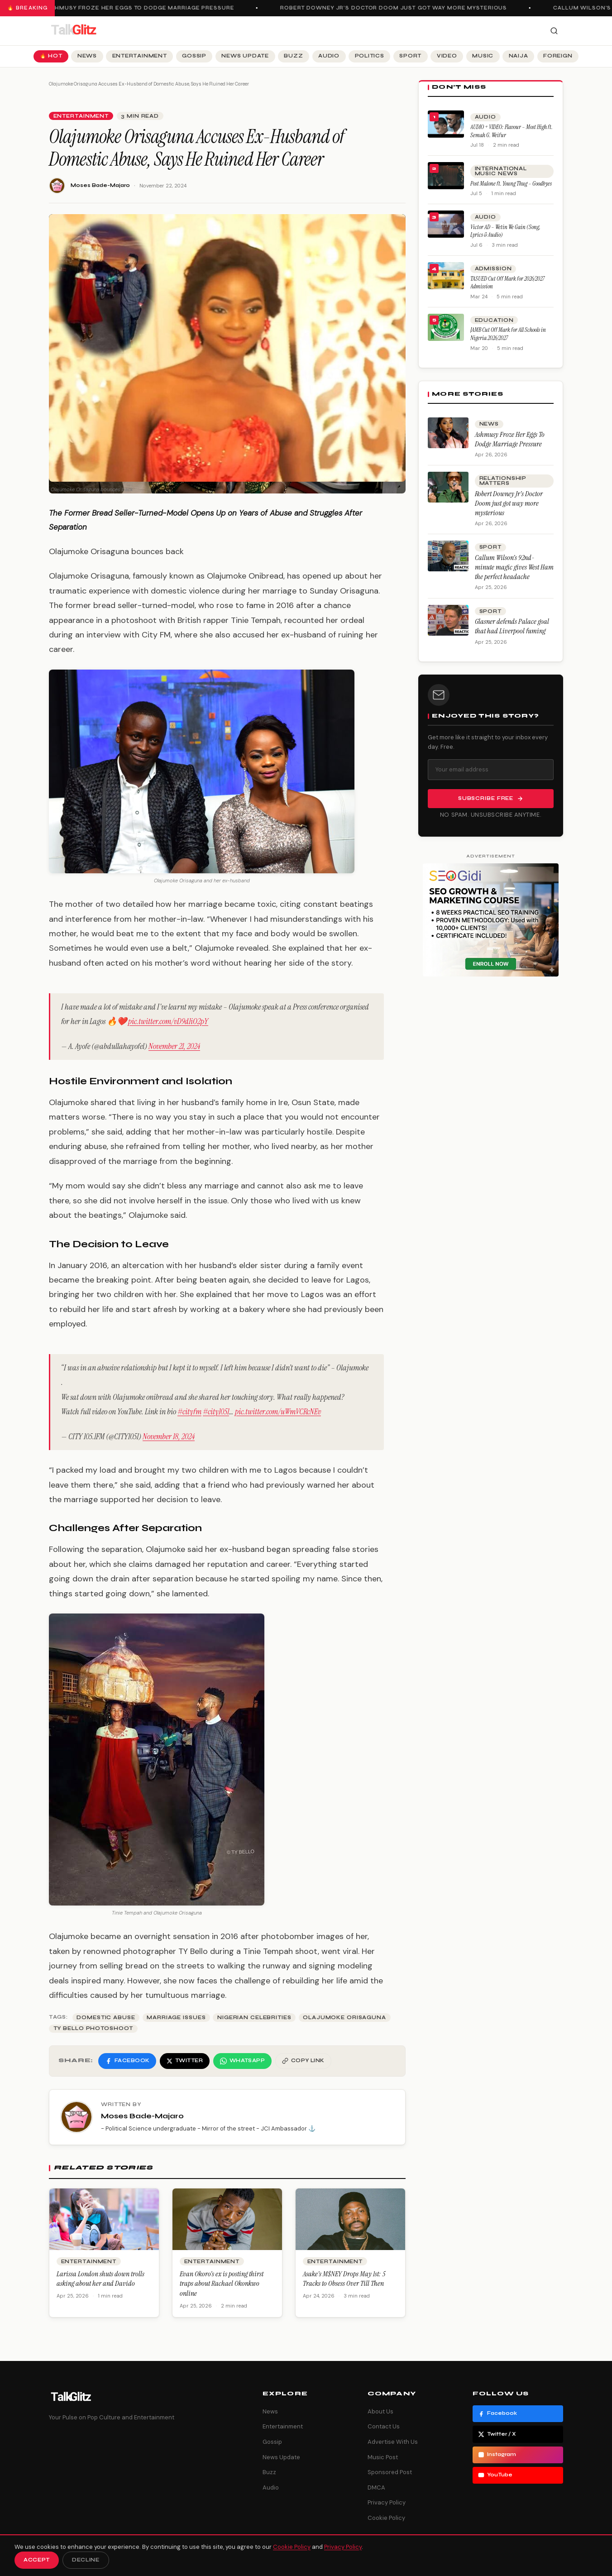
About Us (380, 2411)
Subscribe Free (490, 798)
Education (494, 320)
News (87, 56)
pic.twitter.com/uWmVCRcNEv (278, 1411)
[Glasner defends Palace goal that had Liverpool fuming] (448, 620)
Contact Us (384, 2426)
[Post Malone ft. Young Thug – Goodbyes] (446, 175)
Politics (369, 56)
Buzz (293, 56)
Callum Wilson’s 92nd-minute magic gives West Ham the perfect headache (514, 567)
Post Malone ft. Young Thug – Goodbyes (511, 183)
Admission (493, 269)
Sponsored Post (390, 2472)
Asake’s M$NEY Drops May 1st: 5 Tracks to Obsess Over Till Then (344, 2279)
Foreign (557, 56)
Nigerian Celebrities (254, 2018)
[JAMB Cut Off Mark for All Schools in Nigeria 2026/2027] (446, 327)
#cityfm (189, 1411)
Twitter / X (497, 2434)
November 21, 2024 (174, 1046)
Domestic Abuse (105, 2018)
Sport (410, 56)
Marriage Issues (176, 2018)
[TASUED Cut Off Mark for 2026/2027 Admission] (446, 275)
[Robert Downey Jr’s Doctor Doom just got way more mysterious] (448, 487)
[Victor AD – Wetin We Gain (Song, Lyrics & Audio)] (446, 224)
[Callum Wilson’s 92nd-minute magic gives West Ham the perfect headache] (448, 556)
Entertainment (139, 56)
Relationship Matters (503, 480)
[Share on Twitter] (185, 2061)
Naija (518, 56)
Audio (328, 56)
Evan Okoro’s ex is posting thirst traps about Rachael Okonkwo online (221, 2283)
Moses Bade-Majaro (100, 185)
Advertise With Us (393, 2442)
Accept (37, 2560)
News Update (244, 56)
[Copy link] (303, 2061)
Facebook (497, 2413)
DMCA (376, 2487)
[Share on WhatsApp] (242, 2061)
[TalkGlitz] (73, 30)
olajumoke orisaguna (344, 2018)
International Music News (501, 171)
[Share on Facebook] (127, 2061)
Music (482, 56)
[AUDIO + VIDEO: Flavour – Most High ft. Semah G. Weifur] (446, 124)
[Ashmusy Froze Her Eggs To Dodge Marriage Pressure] (448, 432)
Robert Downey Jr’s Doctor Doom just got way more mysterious (397, 8)
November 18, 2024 (169, 1436)
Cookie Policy (386, 2518)
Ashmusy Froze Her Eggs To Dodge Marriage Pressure (144, 8)
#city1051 (216, 1411)
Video (447, 56)
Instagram (497, 2455)
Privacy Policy (387, 2502)
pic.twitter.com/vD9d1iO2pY (168, 1021)
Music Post (383, 2457)
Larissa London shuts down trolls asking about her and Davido (100, 2279)
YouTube (495, 2475)
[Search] (554, 31)
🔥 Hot (51, 56)
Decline (86, 2560)
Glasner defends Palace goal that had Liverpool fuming (512, 626)
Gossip (194, 56)
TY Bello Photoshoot (93, 2028)
